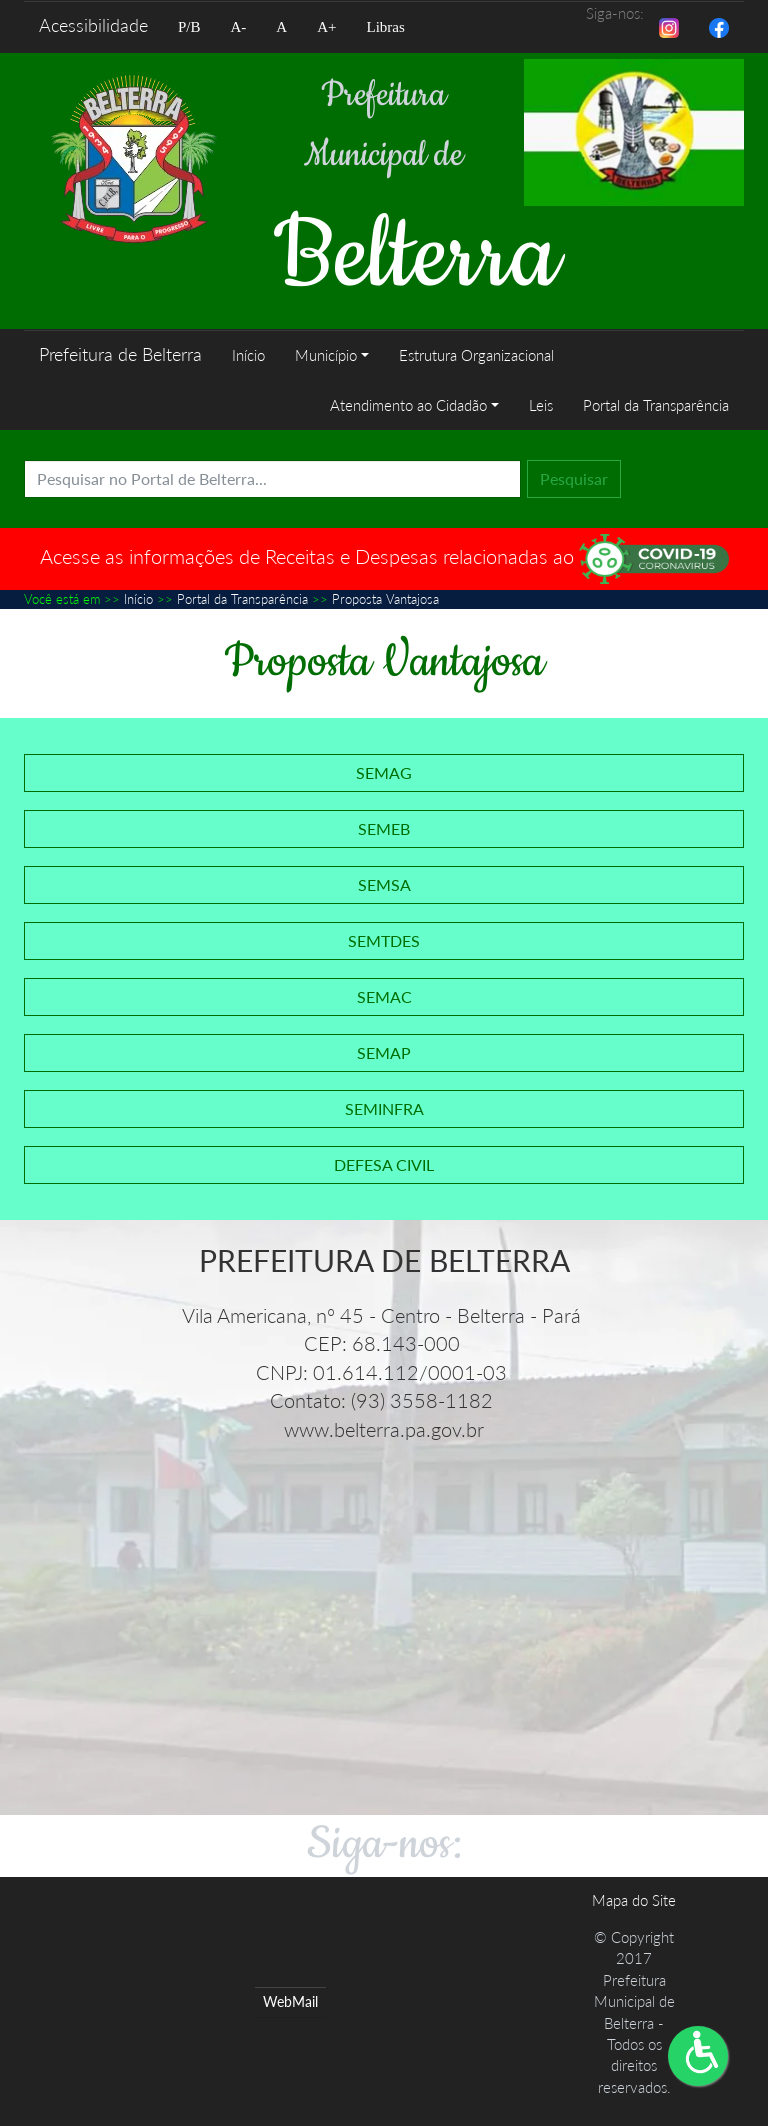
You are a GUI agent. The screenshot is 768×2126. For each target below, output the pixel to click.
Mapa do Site (634, 1900)
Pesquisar (574, 478)
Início (248, 355)
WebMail (290, 2001)
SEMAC (384, 996)
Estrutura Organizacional (476, 355)
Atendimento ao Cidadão (408, 405)
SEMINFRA (384, 1108)
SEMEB (384, 828)
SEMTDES (384, 940)
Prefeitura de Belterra (120, 354)
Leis (541, 405)
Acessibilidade (93, 25)
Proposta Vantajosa (385, 599)
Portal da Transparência (656, 405)
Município (326, 355)
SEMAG (384, 772)
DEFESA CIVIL (384, 1164)
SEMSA (384, 884)
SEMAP (384, 1052)
